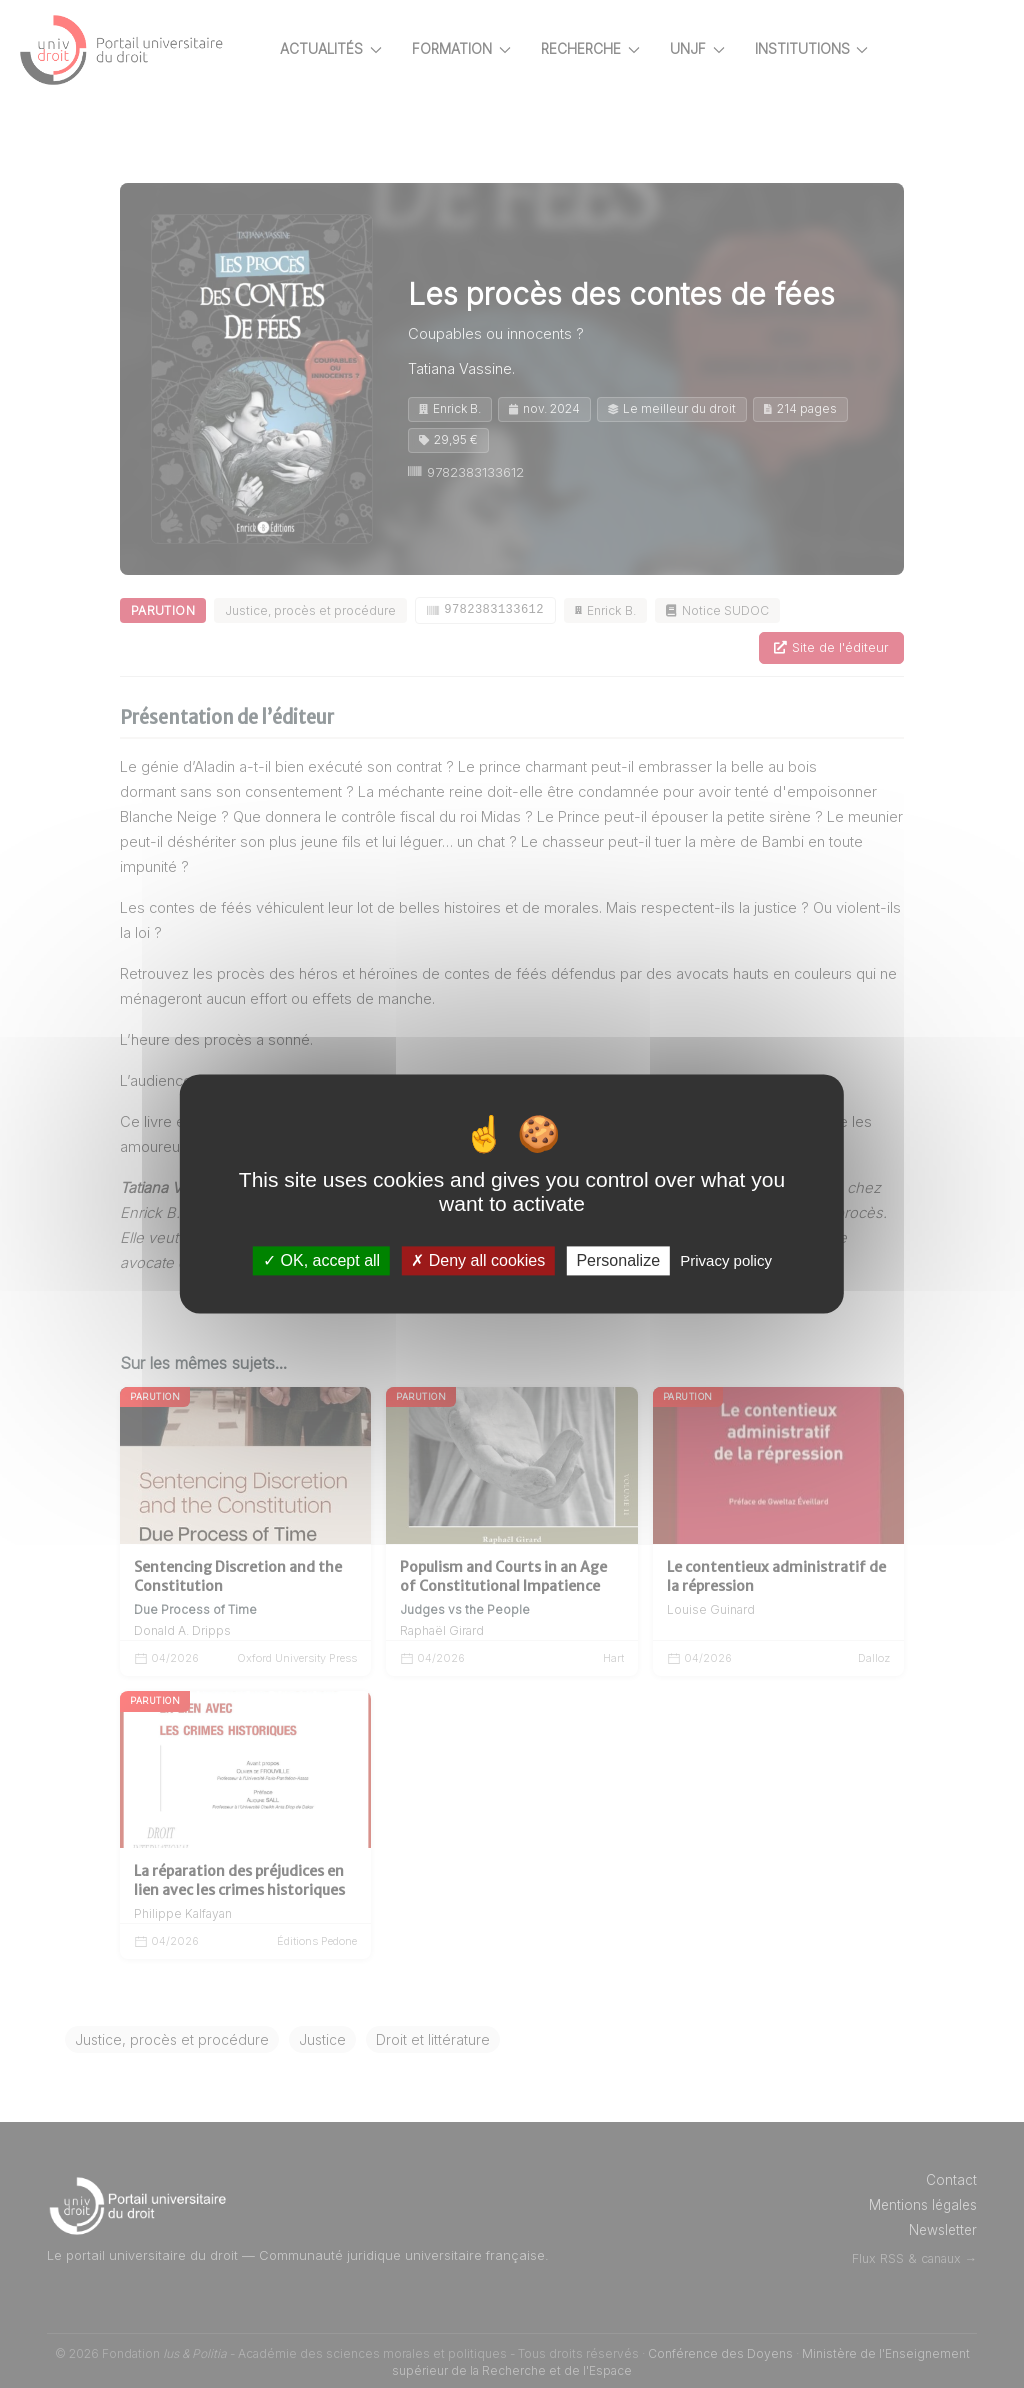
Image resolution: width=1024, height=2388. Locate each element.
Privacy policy (726, 1260)
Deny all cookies (478, 1260)
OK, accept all (321, 1260)
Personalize (618, 1260)
